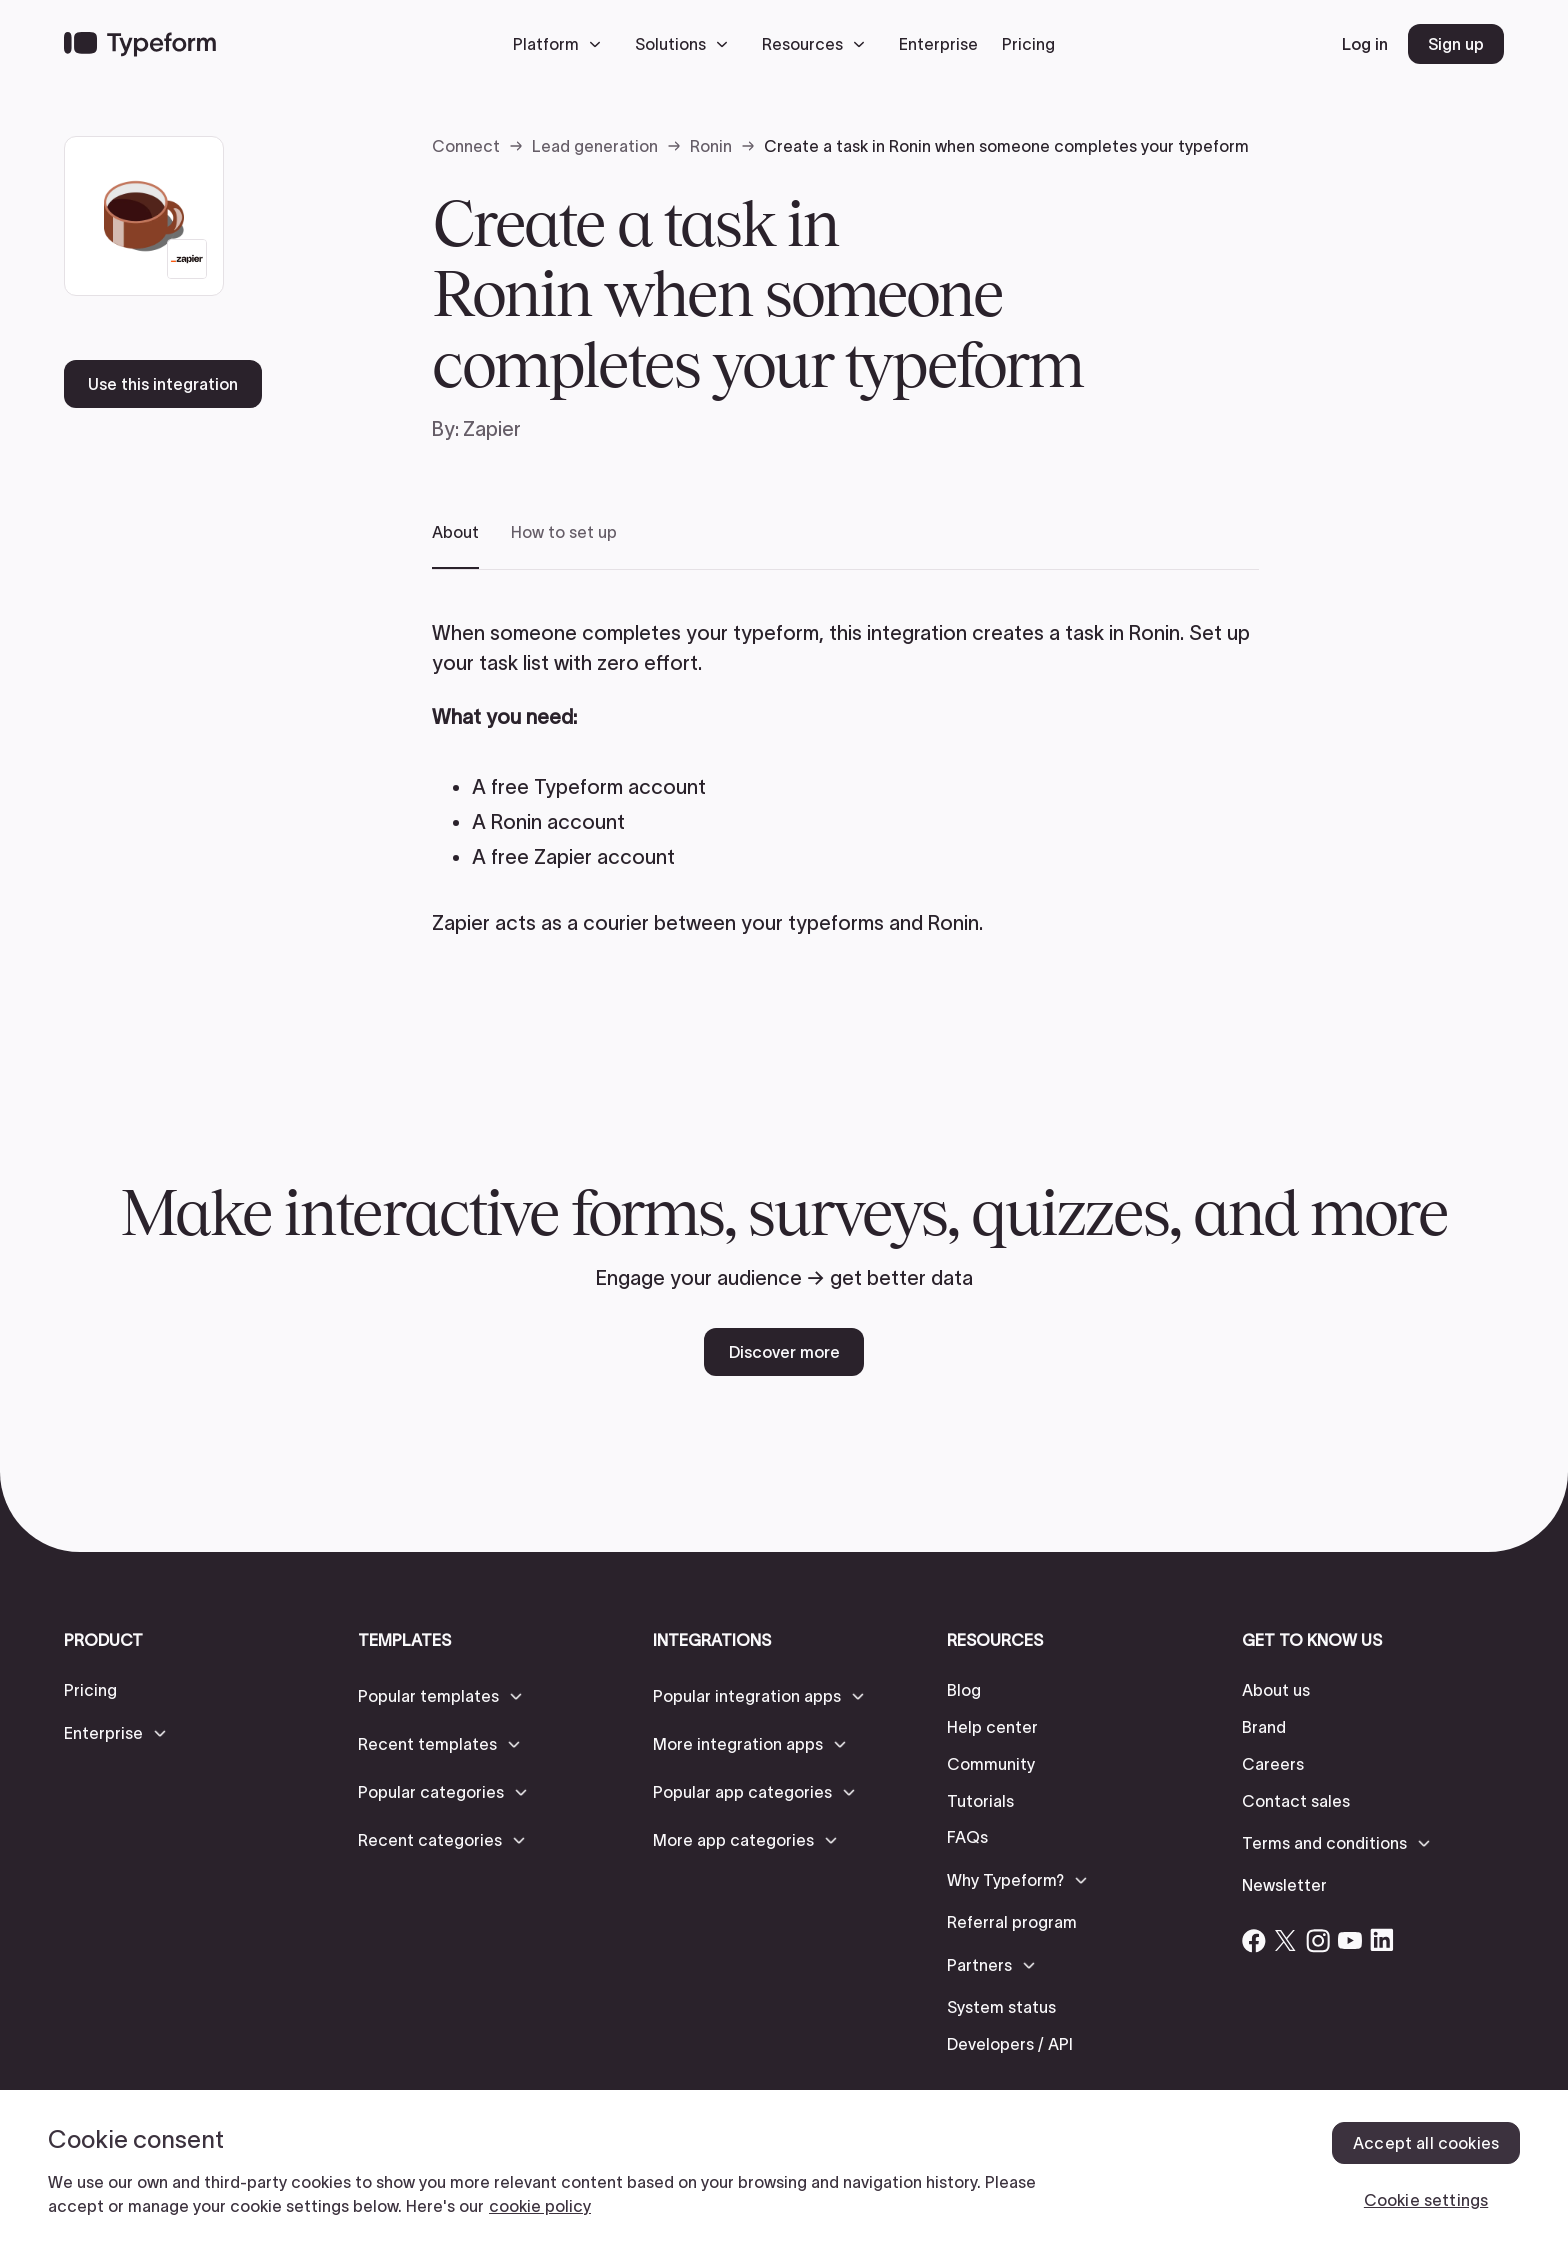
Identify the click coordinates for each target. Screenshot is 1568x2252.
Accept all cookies (1426, 2143)
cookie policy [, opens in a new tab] (540, 2206)
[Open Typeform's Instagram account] (1318, 1940)
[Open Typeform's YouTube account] (1350, 1940)
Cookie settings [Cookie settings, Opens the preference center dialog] (1426, 2200)
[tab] (455, 545)
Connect (466, 146)
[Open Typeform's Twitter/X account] (1286, 1940)
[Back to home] (140, 44)
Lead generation (595, 146)
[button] (562, 44)
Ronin (711, 146)
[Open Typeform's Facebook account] (1254, 1940)
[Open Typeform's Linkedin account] (1382, 1940)
